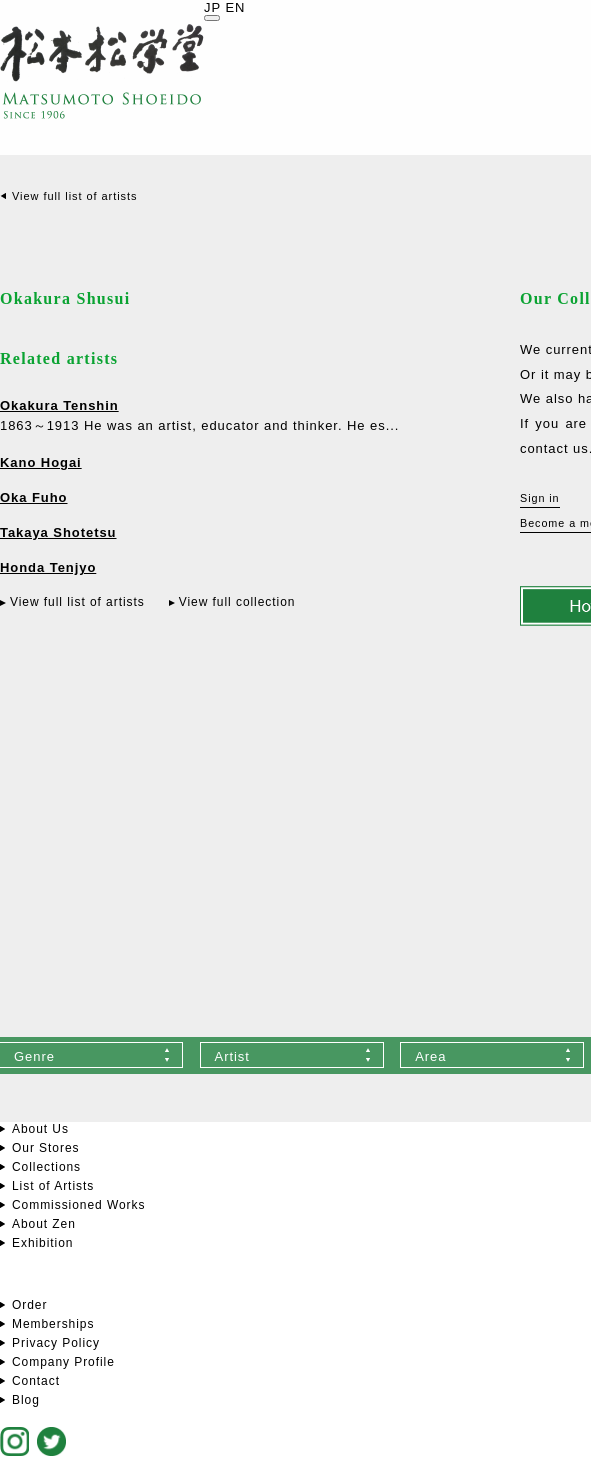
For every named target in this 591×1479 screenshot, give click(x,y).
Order (29, 1305)
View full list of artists (74, 196)
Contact (36, 1381)
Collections (46, 1167)
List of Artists (53, 1186)
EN (235, 7)
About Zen (44, 1224)
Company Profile (63, 1362)
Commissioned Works (78, 1205)
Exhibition (42, 1243)
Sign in (540, 498)
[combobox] (292, 1055)
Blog (26, 1400)
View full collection (237, 602)
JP (212, 7)
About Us (40, 1129)
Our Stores (45, 1148)
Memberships (53, 1324)
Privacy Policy (56, 1343)
